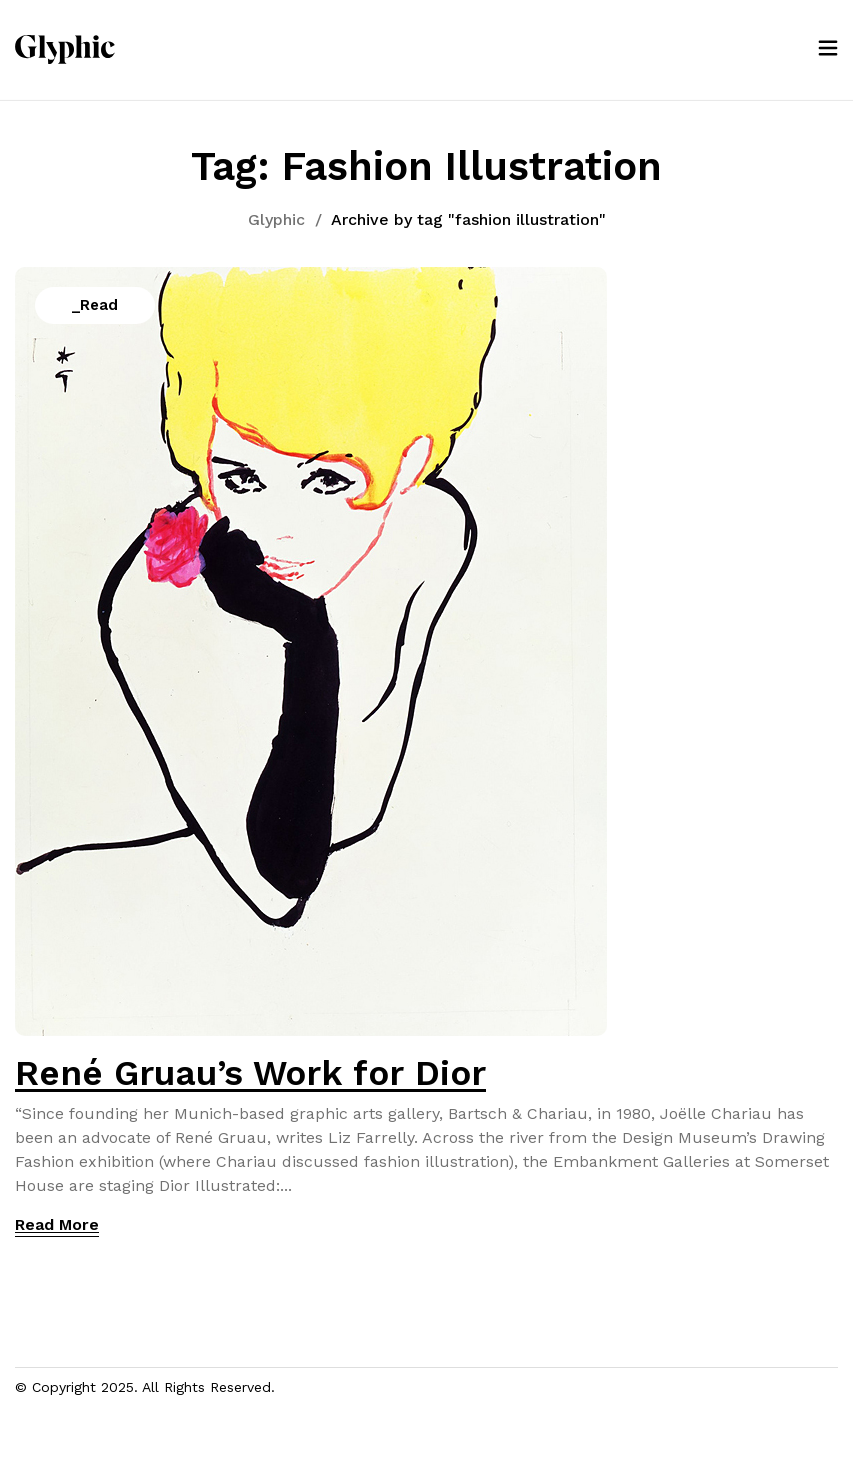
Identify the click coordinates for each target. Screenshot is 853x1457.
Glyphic (276, 219)
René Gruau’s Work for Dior (250, 1073)
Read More (57, 1224)
